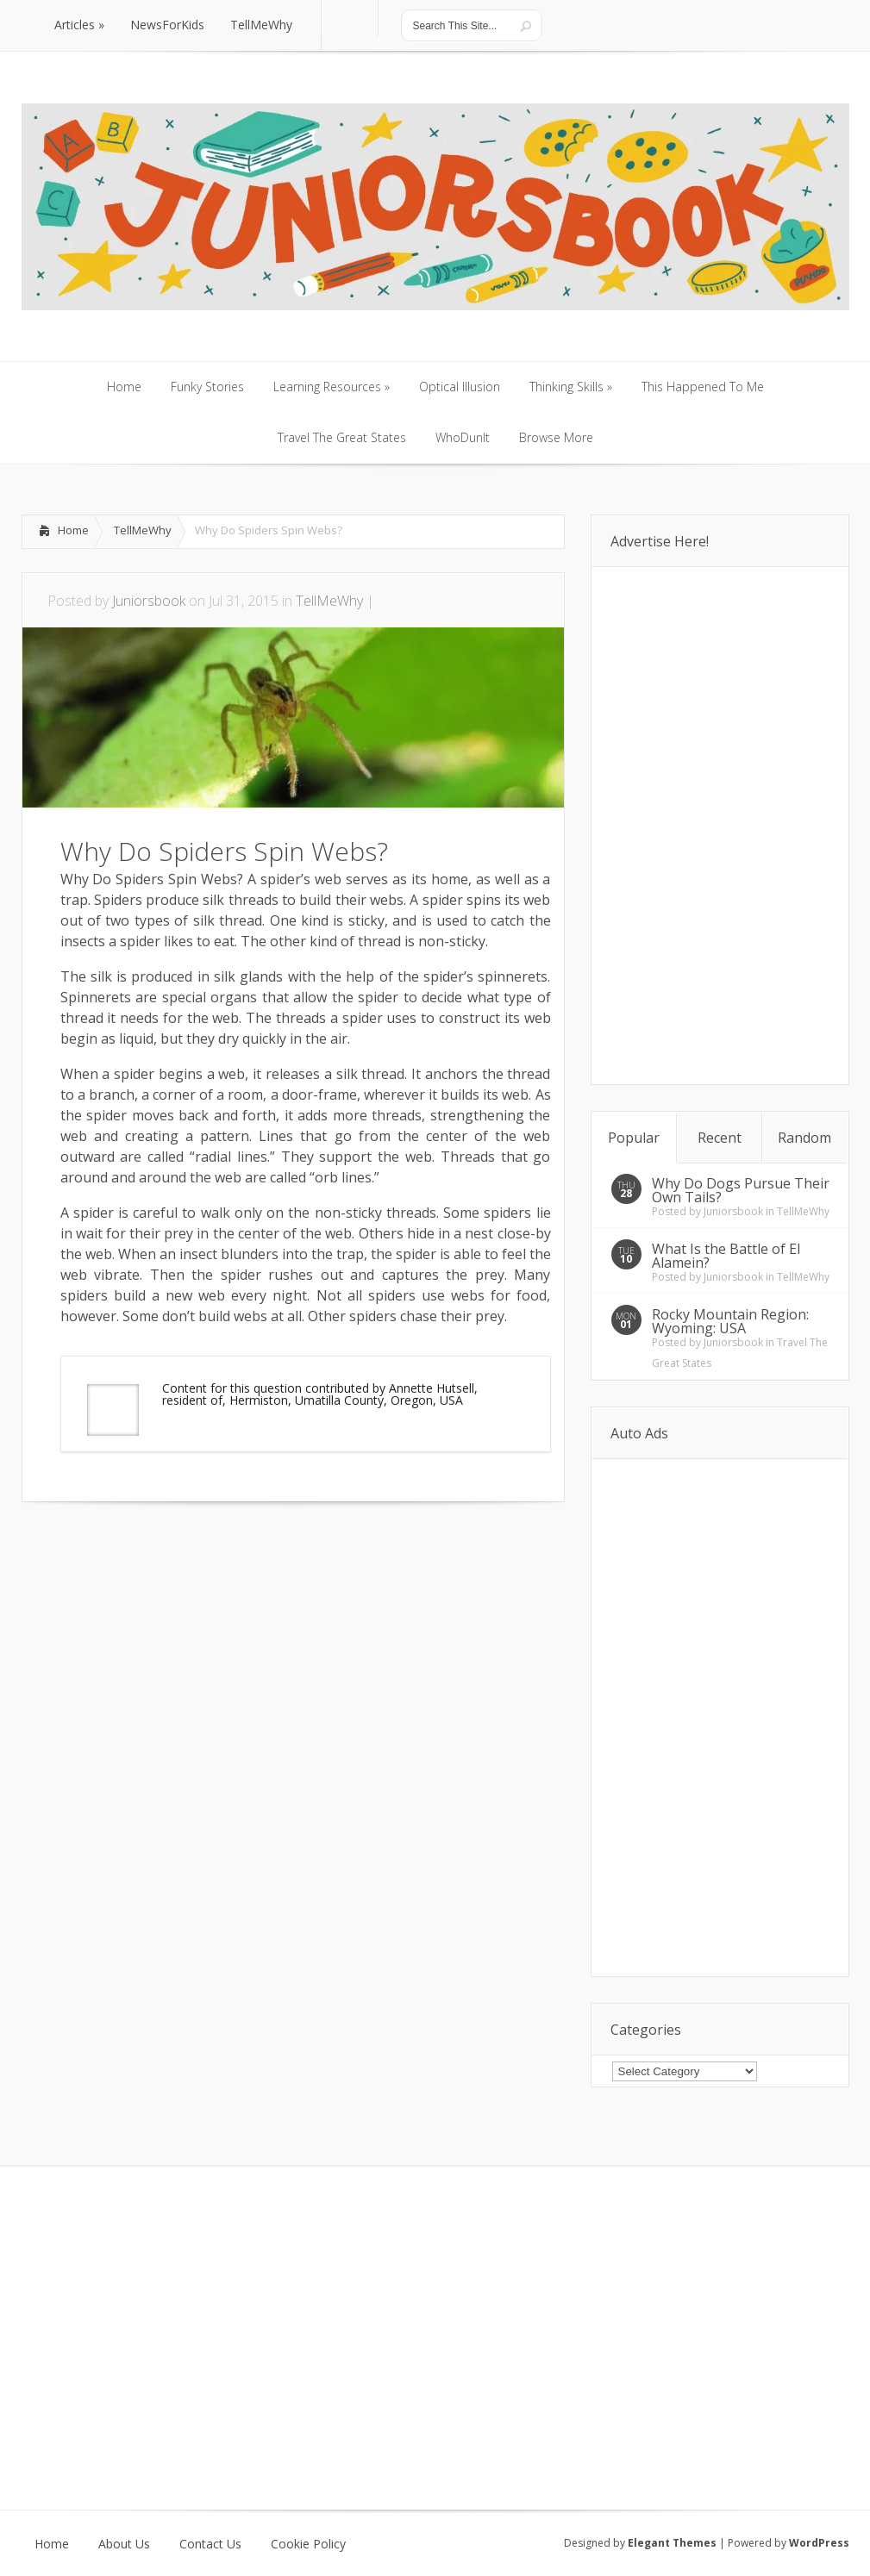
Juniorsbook (148, 600)
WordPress (819, 2542)
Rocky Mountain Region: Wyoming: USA (730, 1321)
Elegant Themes (672, 2542)
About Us (124, 2544)
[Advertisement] (223, 1554)
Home (73, 530)
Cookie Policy (308, 2544)
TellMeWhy (143, 530)
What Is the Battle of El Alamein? (726, 1255)
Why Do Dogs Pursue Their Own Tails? (740, 1190)
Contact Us (210, 2544)
